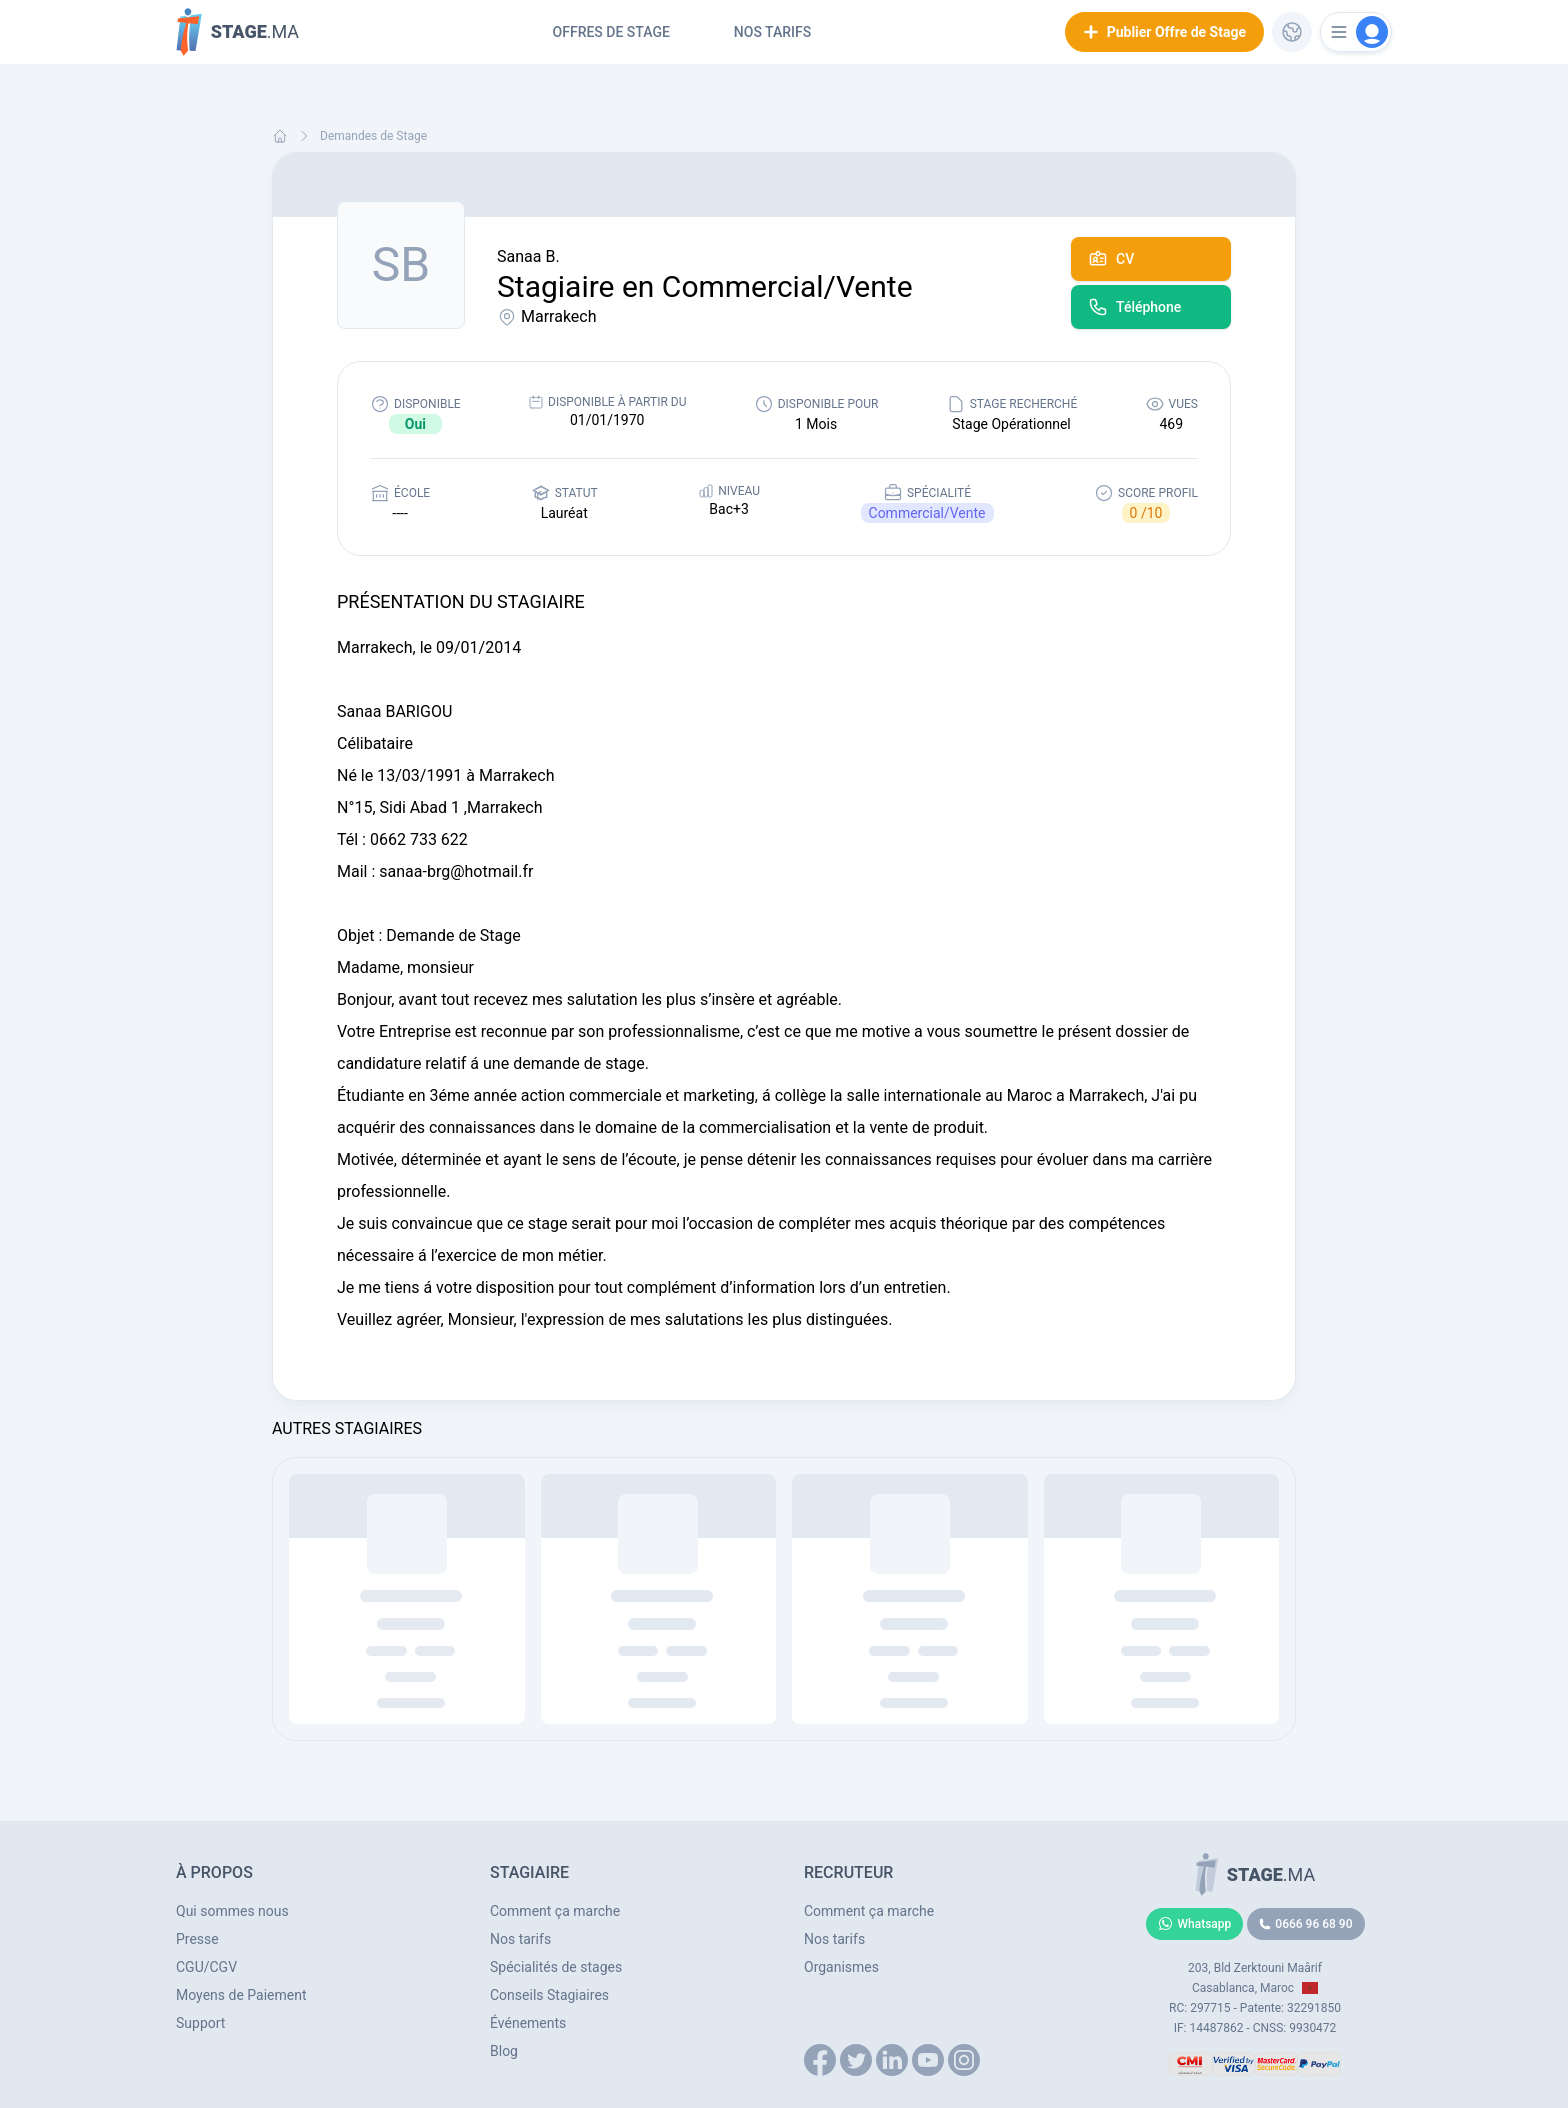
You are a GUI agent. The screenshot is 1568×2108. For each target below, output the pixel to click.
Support (200, 2023)
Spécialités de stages (556, 1967)
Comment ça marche (555, 1911)
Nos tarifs (772, 32)
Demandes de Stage (373, 136)
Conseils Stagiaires (549, 1995)
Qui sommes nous (232, 1911)
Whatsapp (1195, 1924)
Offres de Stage (611, 32)
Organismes (841, 1967)
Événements (528, 2023)
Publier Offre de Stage (1164, 32)
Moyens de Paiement (241, 1995)
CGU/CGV (206, 1967)
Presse (197, 1939)
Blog (504, 2051)
